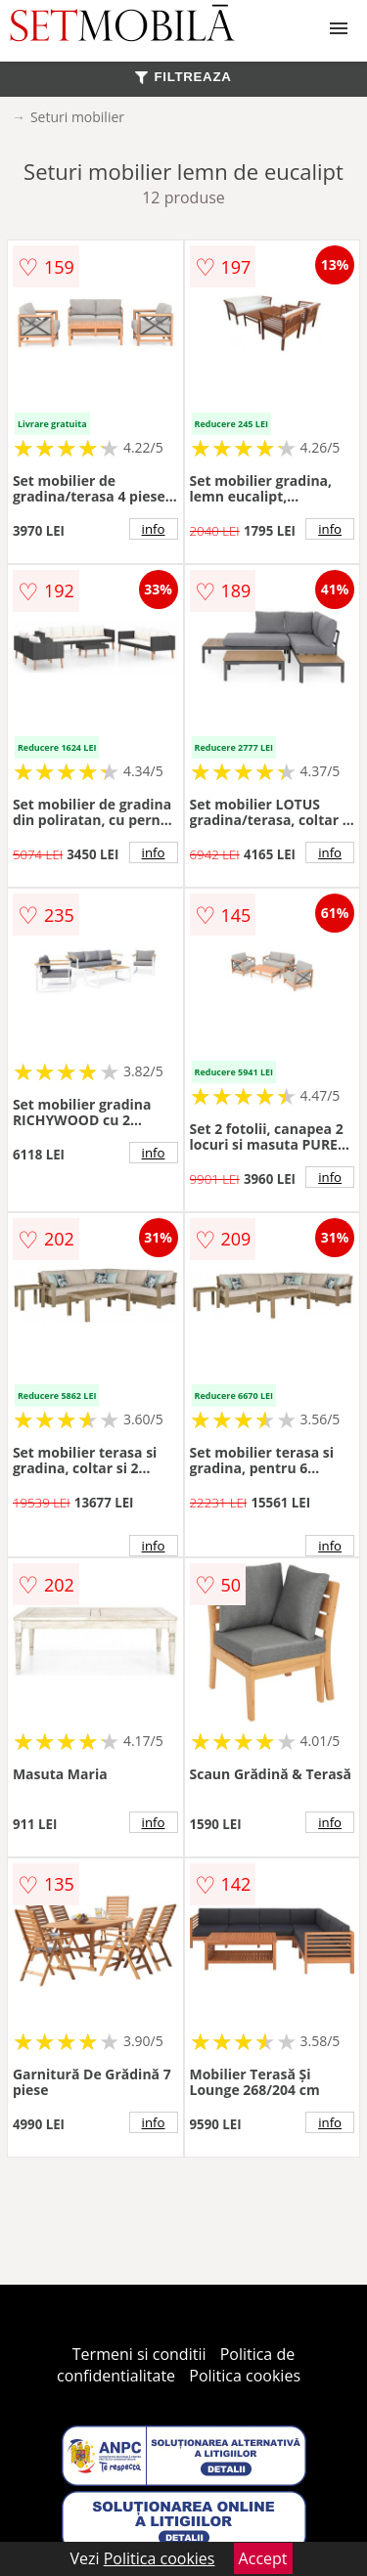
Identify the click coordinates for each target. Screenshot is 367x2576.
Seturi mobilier (77, 117)
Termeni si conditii (139, 2354)
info (153, 529)
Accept (263, 2558)
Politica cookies (244, 2375)
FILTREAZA (183, 76)
